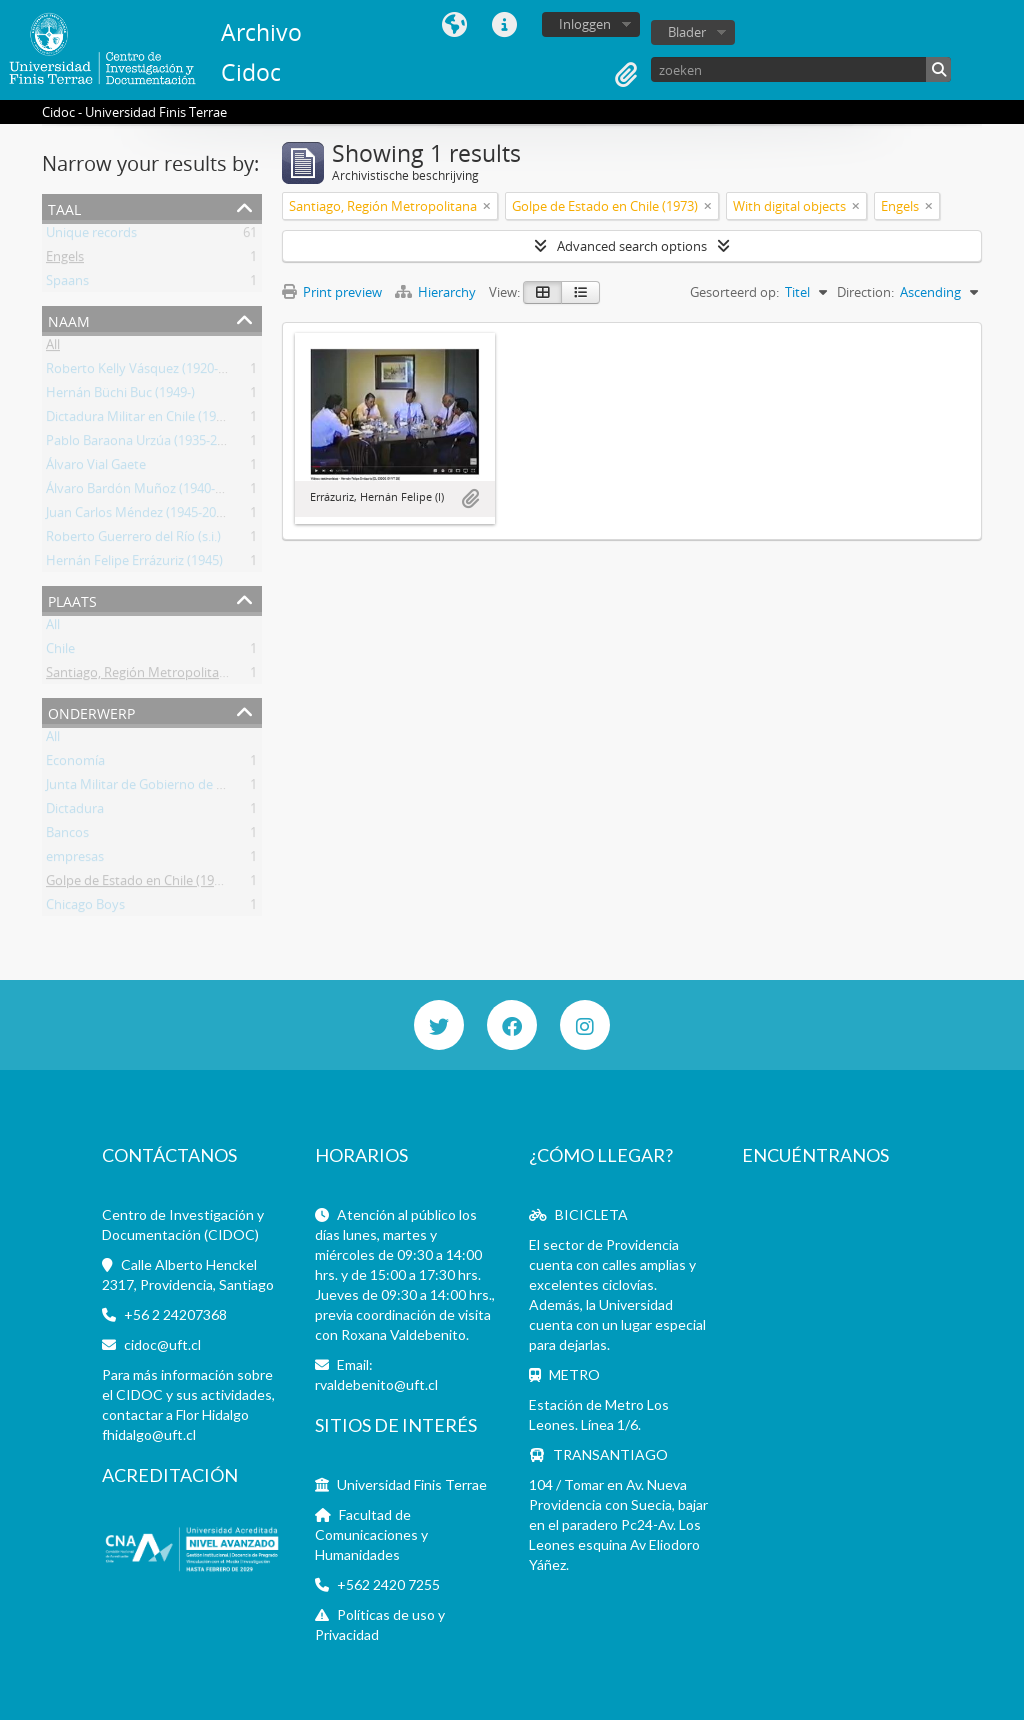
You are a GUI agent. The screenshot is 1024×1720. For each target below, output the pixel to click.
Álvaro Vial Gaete (96, 468)
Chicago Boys (85, 908)
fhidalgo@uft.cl (149, 1434)
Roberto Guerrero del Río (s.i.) (133, 540)
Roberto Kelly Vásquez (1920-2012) (148, 372)
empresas (75, 860)
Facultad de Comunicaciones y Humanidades (371, 1534)
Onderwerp (91, 711)
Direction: (865, 292)
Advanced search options (632, 246)
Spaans (67, 284)
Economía (75, 764)
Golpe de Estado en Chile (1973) (139, 884)
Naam (69, 319)
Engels (65, 260)
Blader (687, 32)
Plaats (72, 599)
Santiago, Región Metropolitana (140, 676)
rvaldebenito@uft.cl (376, 1384)
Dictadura (75, 812)
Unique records (91, 236)
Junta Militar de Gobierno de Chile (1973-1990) (181, 788)
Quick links (505, 25)
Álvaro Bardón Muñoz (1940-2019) (146, 492)
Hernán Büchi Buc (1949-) (120, 396)
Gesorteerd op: (734, 292)
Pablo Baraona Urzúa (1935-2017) (144, 444)
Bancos (67, 836)
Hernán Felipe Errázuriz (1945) (134, 564)
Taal (455, 25)
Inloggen (585, 24)
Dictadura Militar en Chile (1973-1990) (156, 420)
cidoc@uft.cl (162, 1344)
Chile (60, 652)
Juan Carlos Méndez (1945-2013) (140, 516)
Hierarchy (437, 292)
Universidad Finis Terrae (412, 1484)
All (53, 348)
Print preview (332, 292)
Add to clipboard (470, 499)
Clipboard (626, 75)
